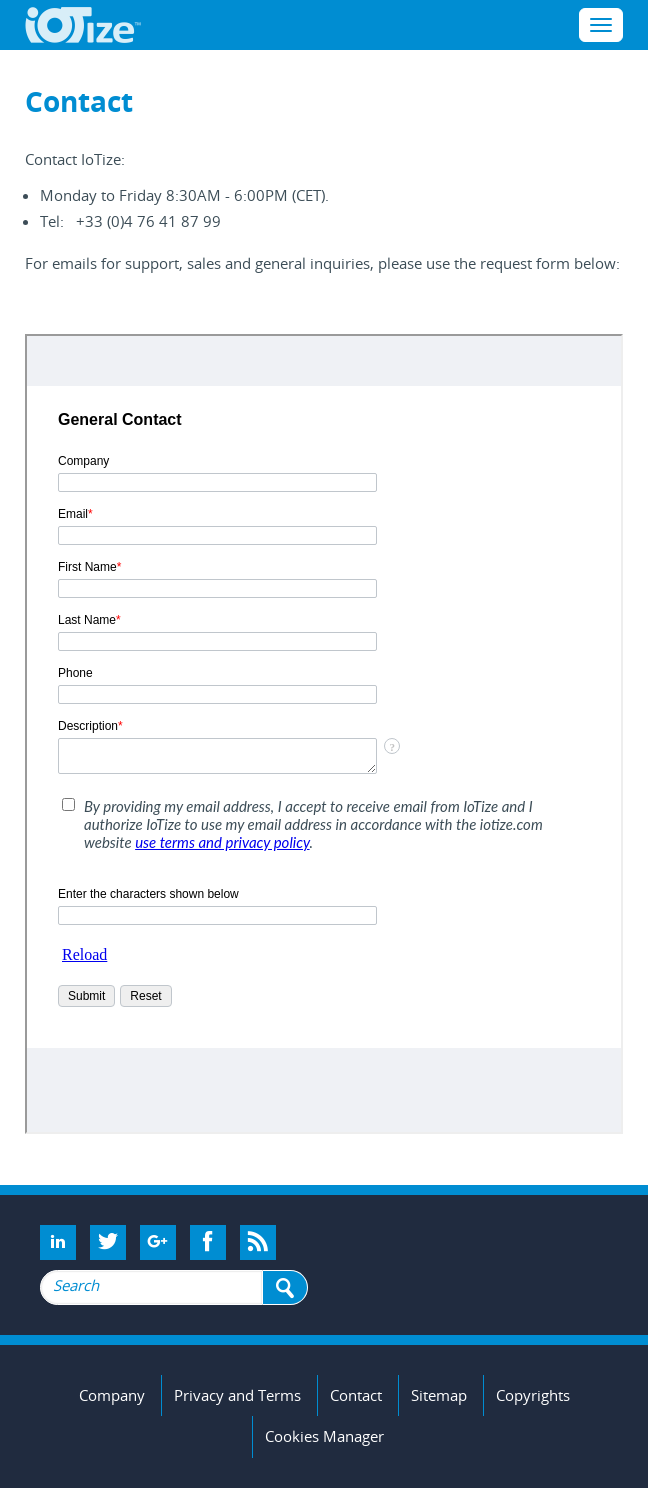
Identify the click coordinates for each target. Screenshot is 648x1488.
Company (112, 1395)
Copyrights (533, 1395)
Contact (356, 1395)
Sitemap (439, 1395)
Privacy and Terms (237, 1395)
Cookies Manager (324, 1436)
